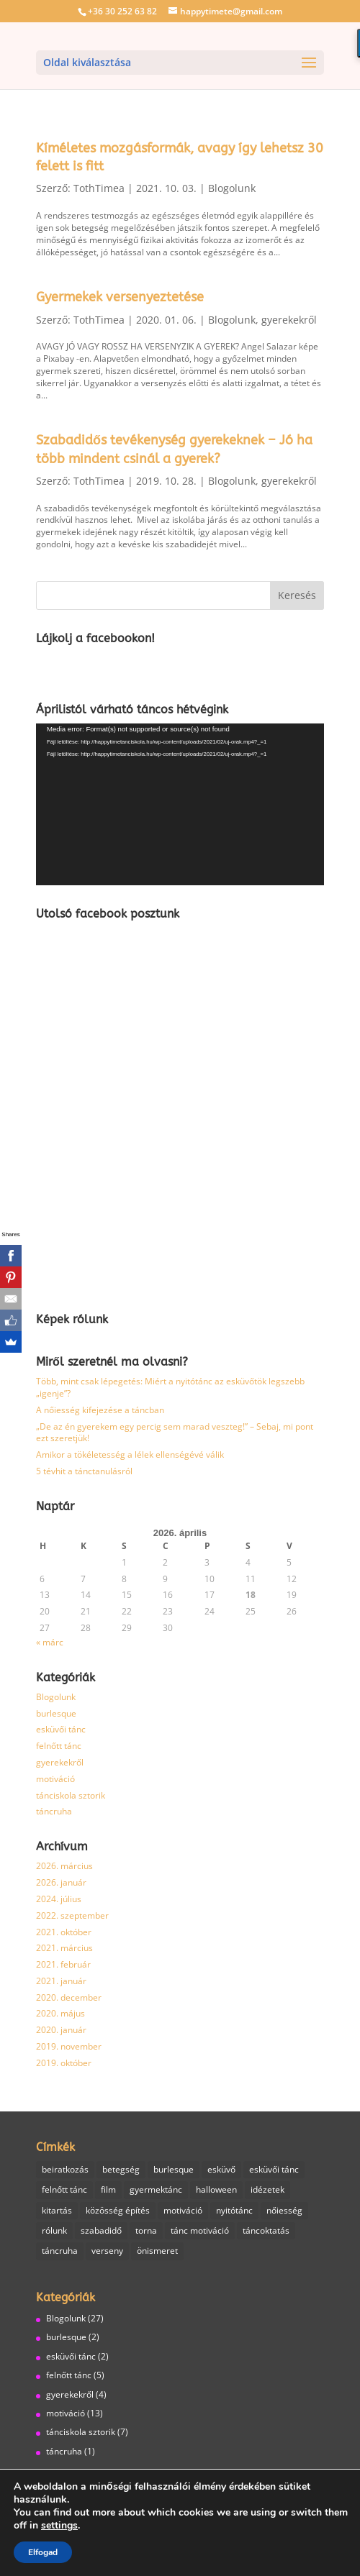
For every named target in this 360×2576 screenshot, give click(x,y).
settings (59, 2525)
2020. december (69, 1997)
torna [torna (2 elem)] (146, 2230)
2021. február (63, 1964)
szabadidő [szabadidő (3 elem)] (101, 2230)
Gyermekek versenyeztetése (120, 297)
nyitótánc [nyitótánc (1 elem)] (234, 2210)
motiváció (55, 1779)
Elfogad (43, 2552)
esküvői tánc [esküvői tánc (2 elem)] (274, 2169)
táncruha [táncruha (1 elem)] (60, 2250)
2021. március (64, 1948)
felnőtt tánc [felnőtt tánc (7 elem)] (64, 2189)
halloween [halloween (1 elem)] (216, 2189)
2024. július (58, 1899)
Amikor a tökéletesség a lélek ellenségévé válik (130, 1454)
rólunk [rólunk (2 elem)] (54, 2230)
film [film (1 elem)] (108, 2189)
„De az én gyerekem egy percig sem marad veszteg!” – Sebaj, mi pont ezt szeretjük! (174, 1432)
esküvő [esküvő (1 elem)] (221, 2169)
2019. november (69, 2046)
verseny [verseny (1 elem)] (107, 2250)
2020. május (60, 2013)
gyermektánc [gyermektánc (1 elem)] (156, 2189)
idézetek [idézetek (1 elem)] (267, 2189)
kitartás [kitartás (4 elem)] (57, 2210)
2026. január (61, 1882)
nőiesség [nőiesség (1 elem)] (284, 2210)
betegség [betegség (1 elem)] (121, 2169)
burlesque (56, 1713)
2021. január (61, 1981)
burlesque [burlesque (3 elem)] (173, 2169)
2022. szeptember (72, 1915)
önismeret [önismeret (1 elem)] (157, 2250)
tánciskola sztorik (70, 1795)
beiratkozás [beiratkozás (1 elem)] (65, 2169)
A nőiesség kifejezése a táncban (100, 1410)
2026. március (64, 1866)
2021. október (63, 1932)
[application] (180, 804)
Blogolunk (232, 188)
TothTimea (99, 188)
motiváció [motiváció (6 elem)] (182, 2210)
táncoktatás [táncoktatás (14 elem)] (266, 2230)
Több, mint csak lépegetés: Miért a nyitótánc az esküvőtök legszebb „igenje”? (170, 1387)
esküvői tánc (61, 1729)
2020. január (61, 2030)
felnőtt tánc (58, 1746)
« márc (49, 1642)
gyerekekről (289, 319)
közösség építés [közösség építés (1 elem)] (118, 2210)
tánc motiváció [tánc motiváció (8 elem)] (200, 2230)
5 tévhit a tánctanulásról (84, 1471)
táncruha (54, 1811)
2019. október (63, 2063)
